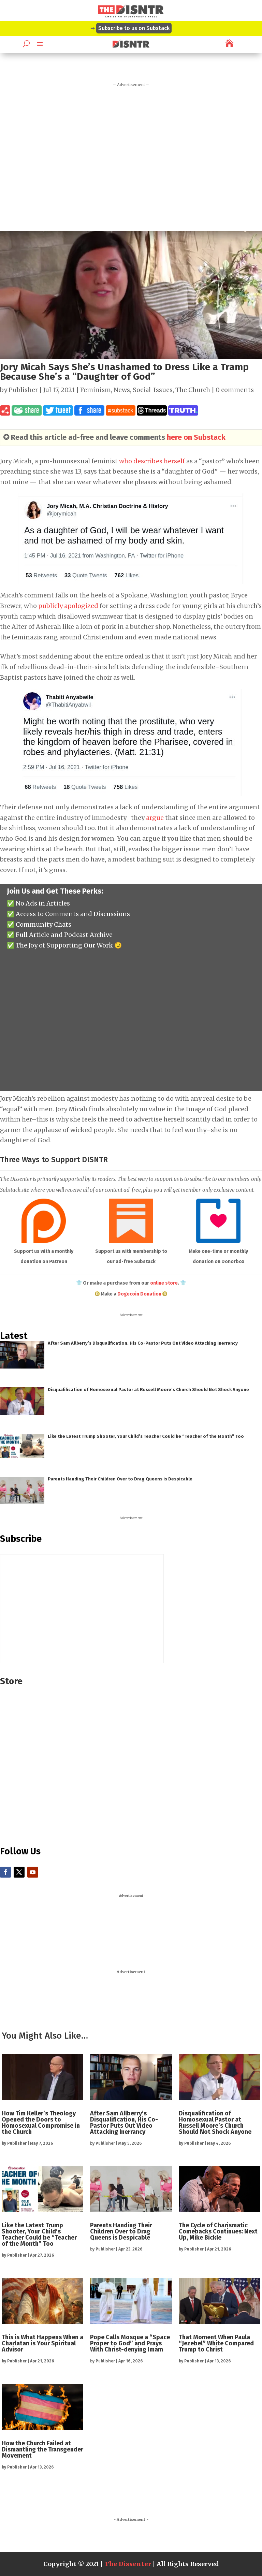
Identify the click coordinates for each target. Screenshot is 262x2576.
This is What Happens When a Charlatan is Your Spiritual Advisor (42, 2343)
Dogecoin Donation (139, 1294)
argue (155, 818)
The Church (192, 390)
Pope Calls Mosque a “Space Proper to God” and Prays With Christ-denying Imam (130, 2343)
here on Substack (196, 437)
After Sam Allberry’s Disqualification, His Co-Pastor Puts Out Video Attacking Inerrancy (143, 1343)
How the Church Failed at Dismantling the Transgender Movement (42, 2449)
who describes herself (152, 461)
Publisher (23, 390)
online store (164, 1283)
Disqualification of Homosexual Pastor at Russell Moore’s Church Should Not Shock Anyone (148, 1389)
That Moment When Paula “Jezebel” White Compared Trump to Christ (216, 2343)
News (122, 390)
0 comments (235, 390)
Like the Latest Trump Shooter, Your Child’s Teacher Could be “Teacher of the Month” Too (146, 1436)
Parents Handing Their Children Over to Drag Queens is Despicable (120, 1478)
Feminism (95, 390)
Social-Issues (153, 390)
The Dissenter (127, 2564)
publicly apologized (68, 606)
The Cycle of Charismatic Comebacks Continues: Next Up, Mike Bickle (218, 2231)
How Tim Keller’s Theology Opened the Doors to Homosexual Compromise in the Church (41, 2123)
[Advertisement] (131, 155)
